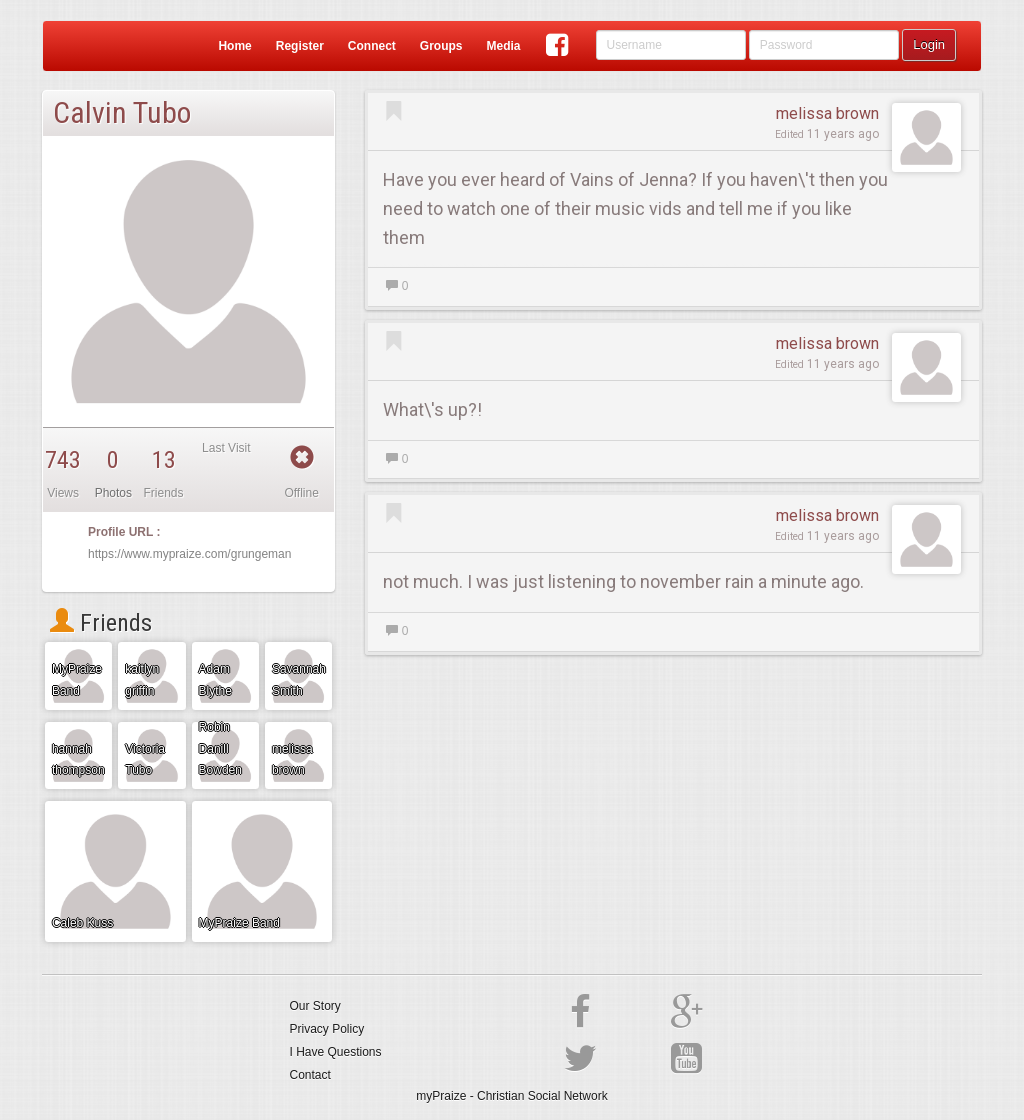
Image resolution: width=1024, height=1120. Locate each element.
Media (503, 46)
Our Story (315, 1006)
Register (300, 46)
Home (234, 46)
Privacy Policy (327, 1029)
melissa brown (827, 113)
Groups (441, 46)
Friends (101, 623)
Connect (372, 46)
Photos (113, 493)
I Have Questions (336, 1052)
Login (929, 44)
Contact (310, 1075)
